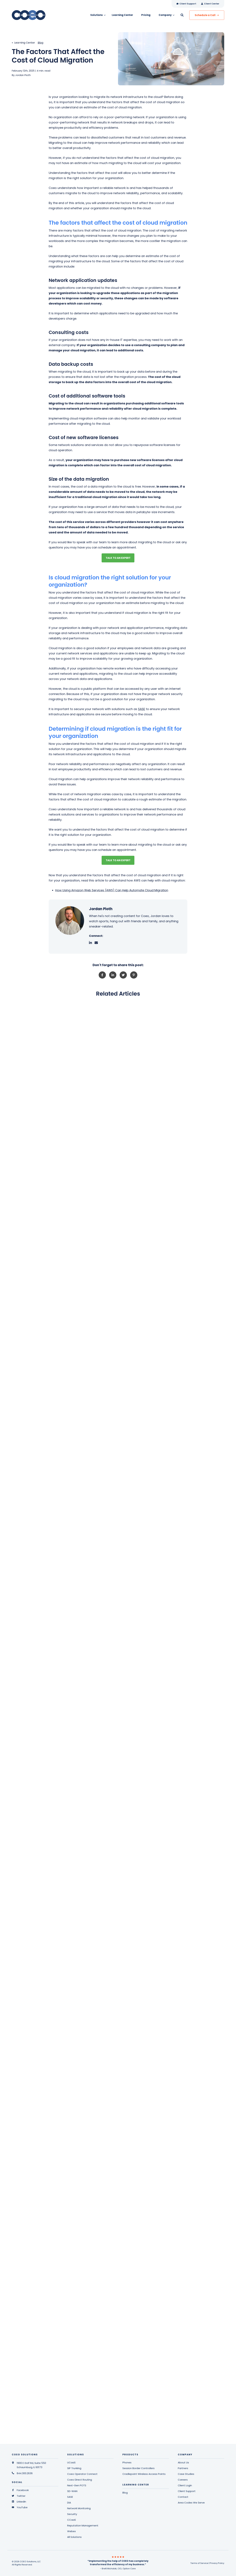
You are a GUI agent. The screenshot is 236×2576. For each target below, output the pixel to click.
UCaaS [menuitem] (71, 2462)
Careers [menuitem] (183, 2479)
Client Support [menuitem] (187, 2491)
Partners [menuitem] (183, 2468)
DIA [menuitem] (69, 2502)
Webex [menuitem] (71, 2531)
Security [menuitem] (72, 2514)
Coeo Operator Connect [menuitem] (82, 2474)
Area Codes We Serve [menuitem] (191, 2502)
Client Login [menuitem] (185, 2485)
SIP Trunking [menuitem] (74, 2468)
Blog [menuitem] (125, 2492)
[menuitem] (186, 4)
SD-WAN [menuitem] (72, 2491)
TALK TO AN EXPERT (118, 558)
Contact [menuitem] (183, 2497)
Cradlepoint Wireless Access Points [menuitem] (144, 2474)
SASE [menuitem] (70, 2497)
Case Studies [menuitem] (186, 2474)
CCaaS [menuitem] (71, 2519)
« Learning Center (23, 43)
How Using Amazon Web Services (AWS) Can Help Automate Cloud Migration (111, 890)
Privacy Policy (217, 2563)
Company (165, 15)
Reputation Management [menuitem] (82, 2525)
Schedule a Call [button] (205, 15)
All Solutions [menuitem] (74, 2537)
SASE (141, 709)
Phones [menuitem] (126, 2462)
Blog (40, 43)
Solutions (96, 15)
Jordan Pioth (23, 75)
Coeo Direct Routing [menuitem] (79, 2479)
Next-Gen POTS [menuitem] (76, 2485)
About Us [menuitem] (183, 2462)
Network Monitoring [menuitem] (79, 2508)
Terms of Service (199, 2563)
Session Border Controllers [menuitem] (138, 2468)
